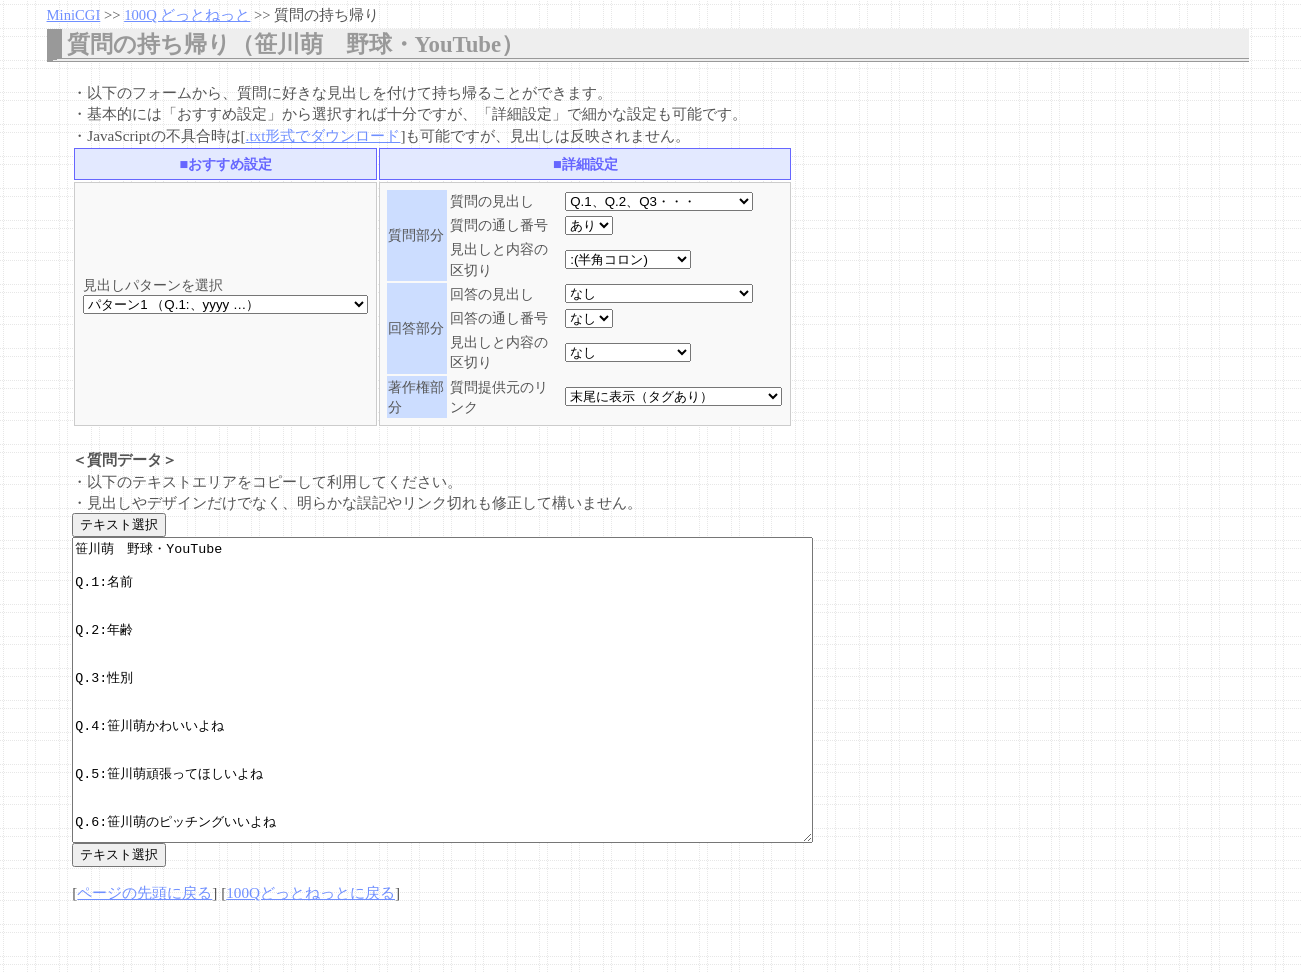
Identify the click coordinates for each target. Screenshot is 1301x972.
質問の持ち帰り (326, 15)
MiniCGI (74, 15)
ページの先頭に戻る (144, 952)
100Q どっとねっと (187, 15)
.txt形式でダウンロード (323, 135)
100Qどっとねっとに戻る (310, 952)
